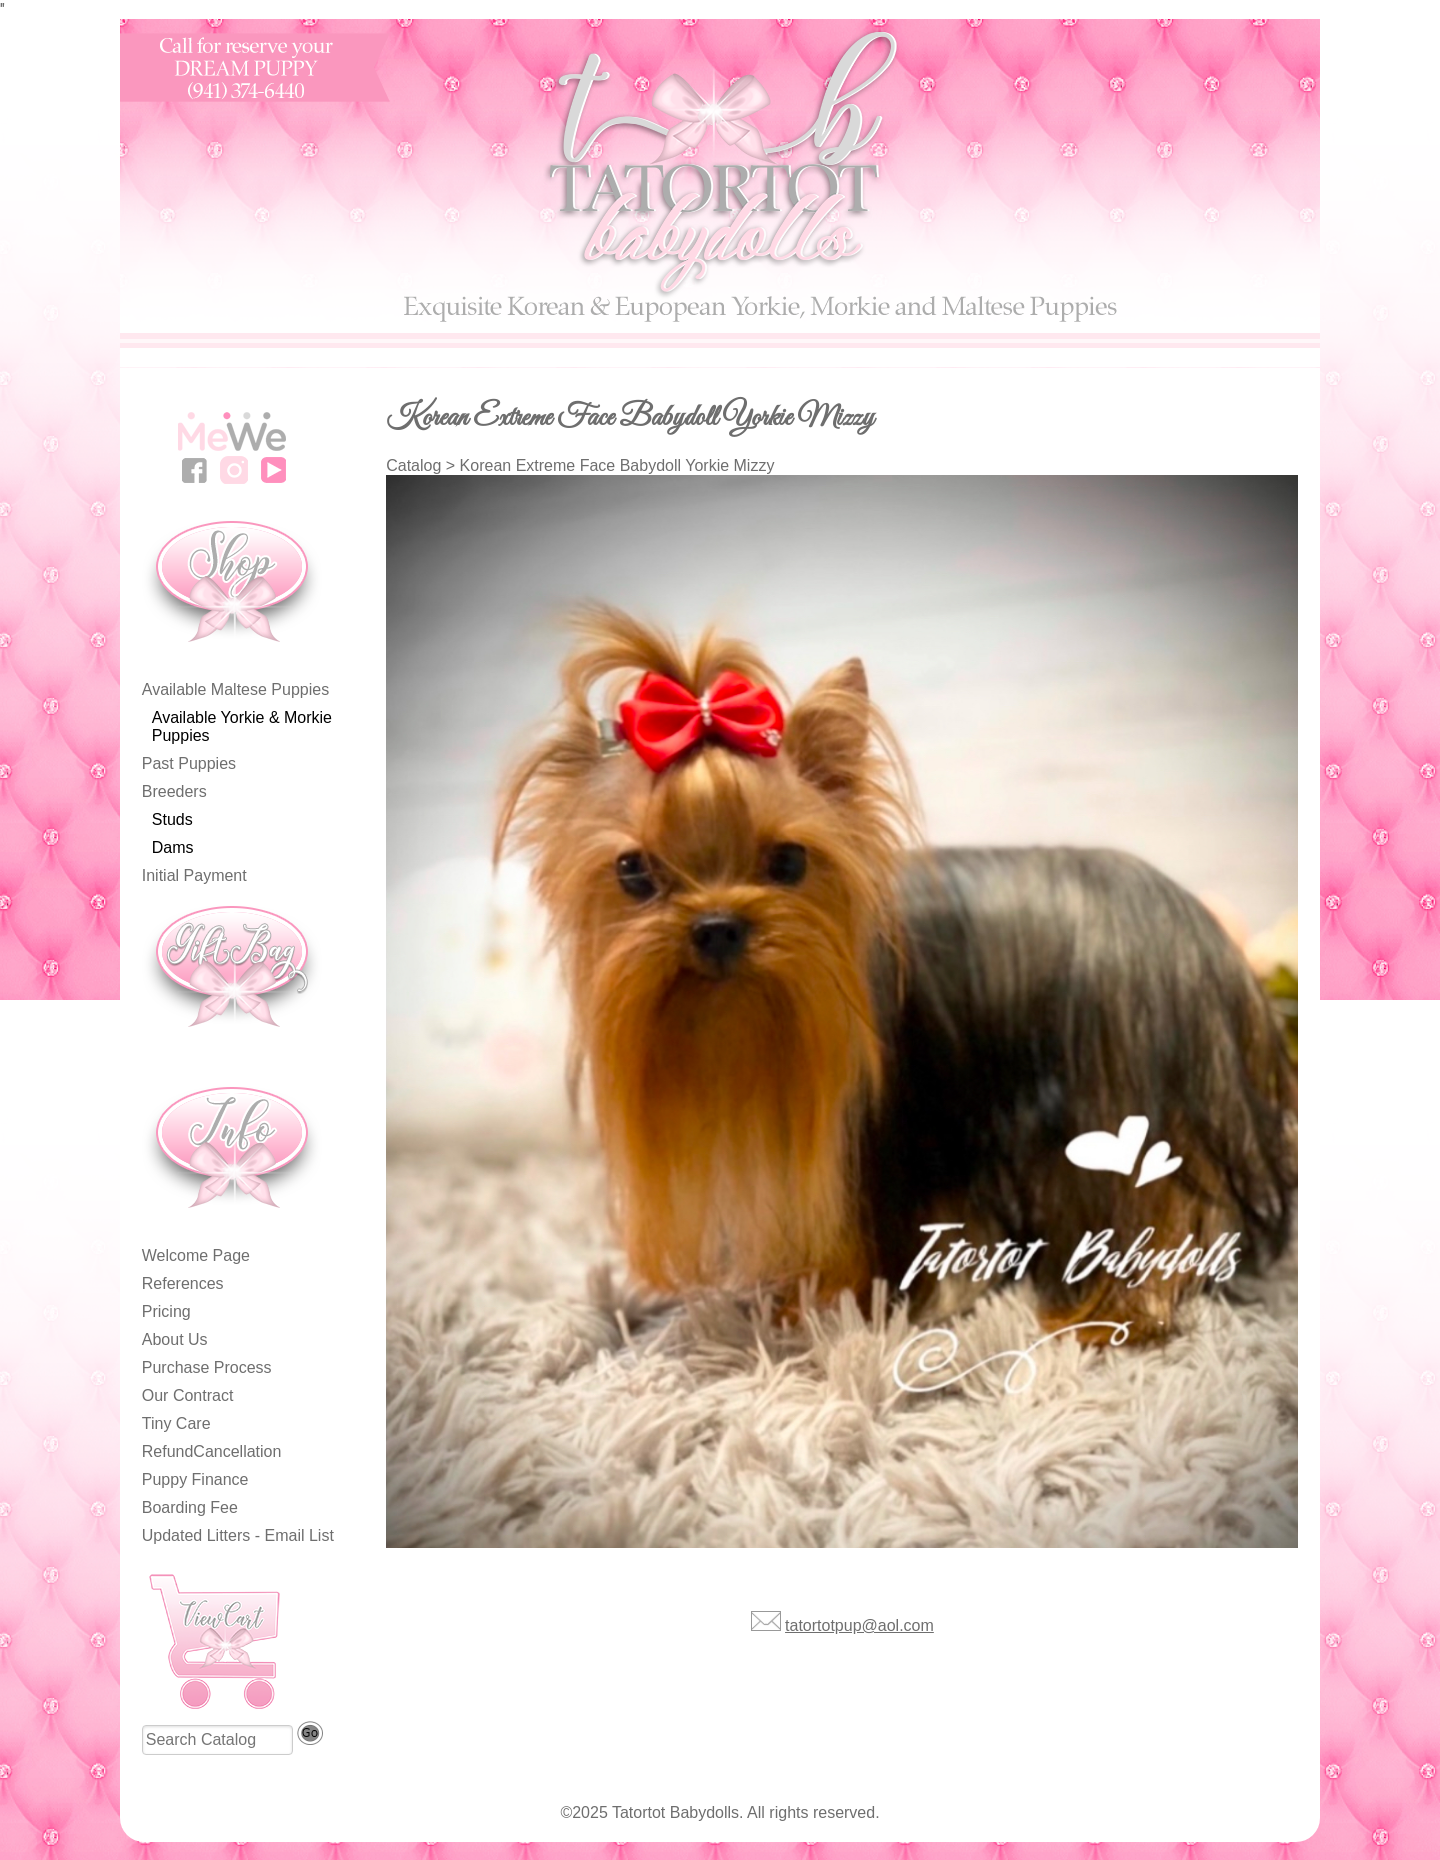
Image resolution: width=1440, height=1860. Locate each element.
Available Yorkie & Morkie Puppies (242, 726)
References (183, 1283)
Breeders (174, 791)
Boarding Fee (190, 1507)
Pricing (166, 1311)
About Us (175, 1339)
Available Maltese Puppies (235, 689)
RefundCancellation (212, 1451)
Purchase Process (207, 1367)
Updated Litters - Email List (238, 1535)
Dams (173, 847)
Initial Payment (194, 875)
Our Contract (188, 1395)
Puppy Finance (195, 1479)
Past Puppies (189, 763)
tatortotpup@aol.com (859, 1625)
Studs (172, 819)
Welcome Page (196, 1255)
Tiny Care (176, 1423)
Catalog (413, 465)
